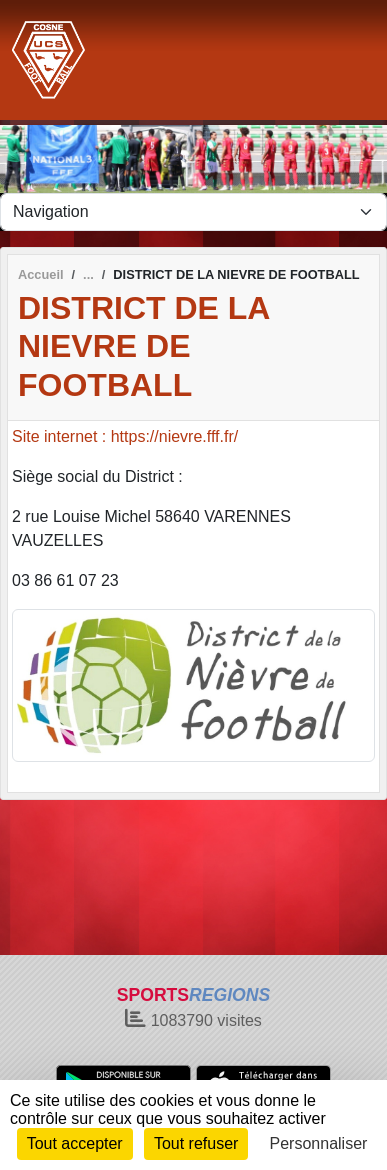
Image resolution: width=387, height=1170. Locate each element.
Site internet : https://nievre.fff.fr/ (125, 436)
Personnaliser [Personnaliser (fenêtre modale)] (319, 1143)
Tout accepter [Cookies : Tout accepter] (75, 1143)
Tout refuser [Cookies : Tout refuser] (196, 1143)
